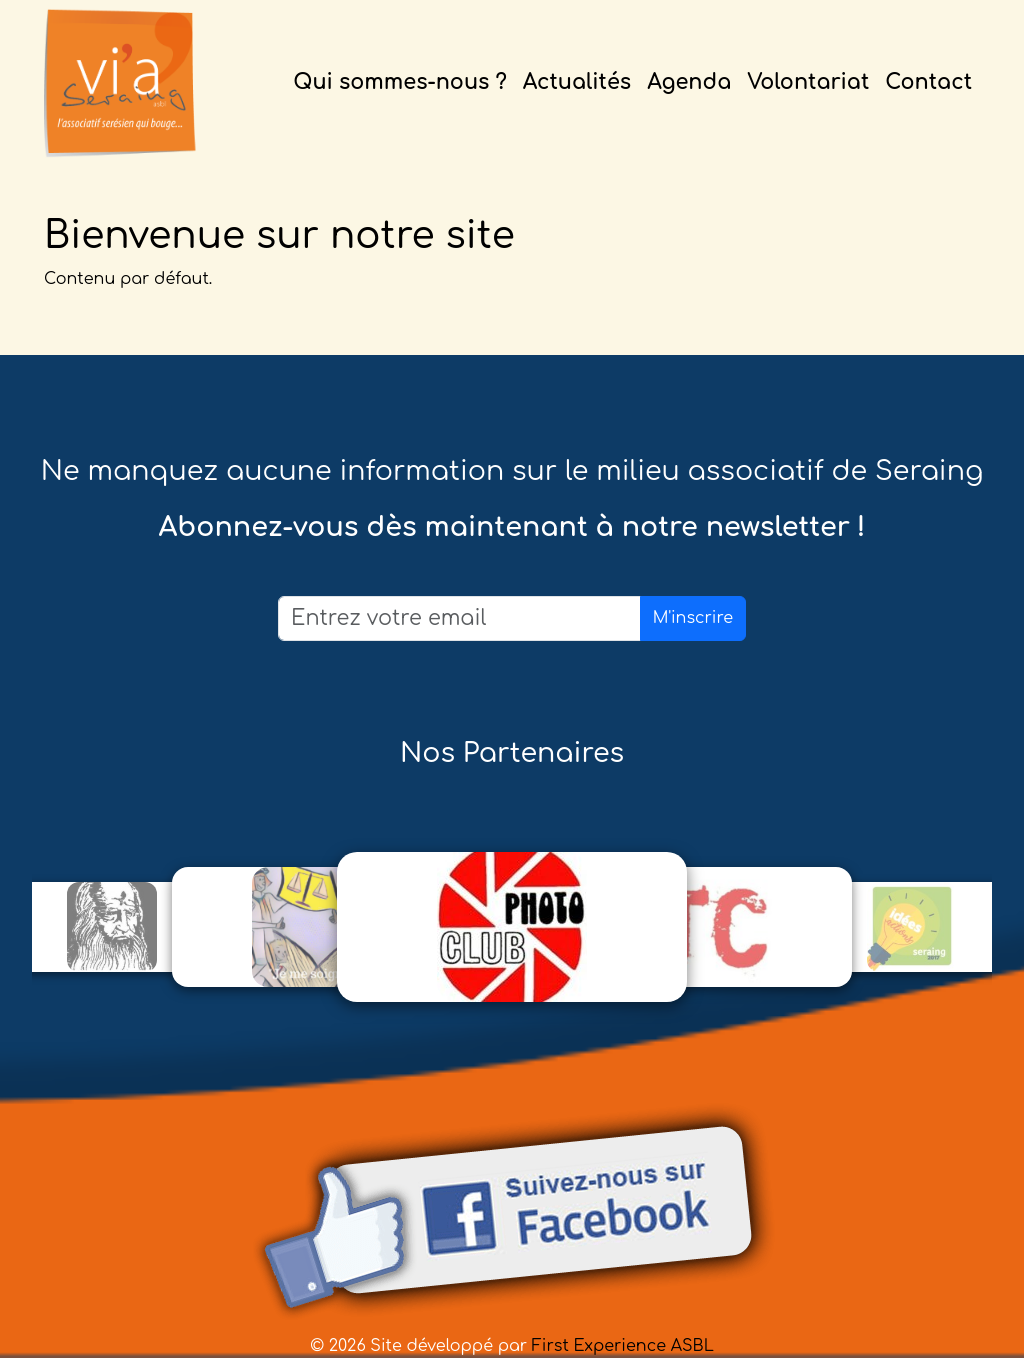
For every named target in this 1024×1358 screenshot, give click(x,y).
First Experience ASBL (623, 1346)
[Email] (459, 618)
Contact (928, 82)
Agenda (689, 82)
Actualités (577, 82)
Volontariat (808, 82)
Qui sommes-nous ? (400, 82)
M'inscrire (693, 618)
